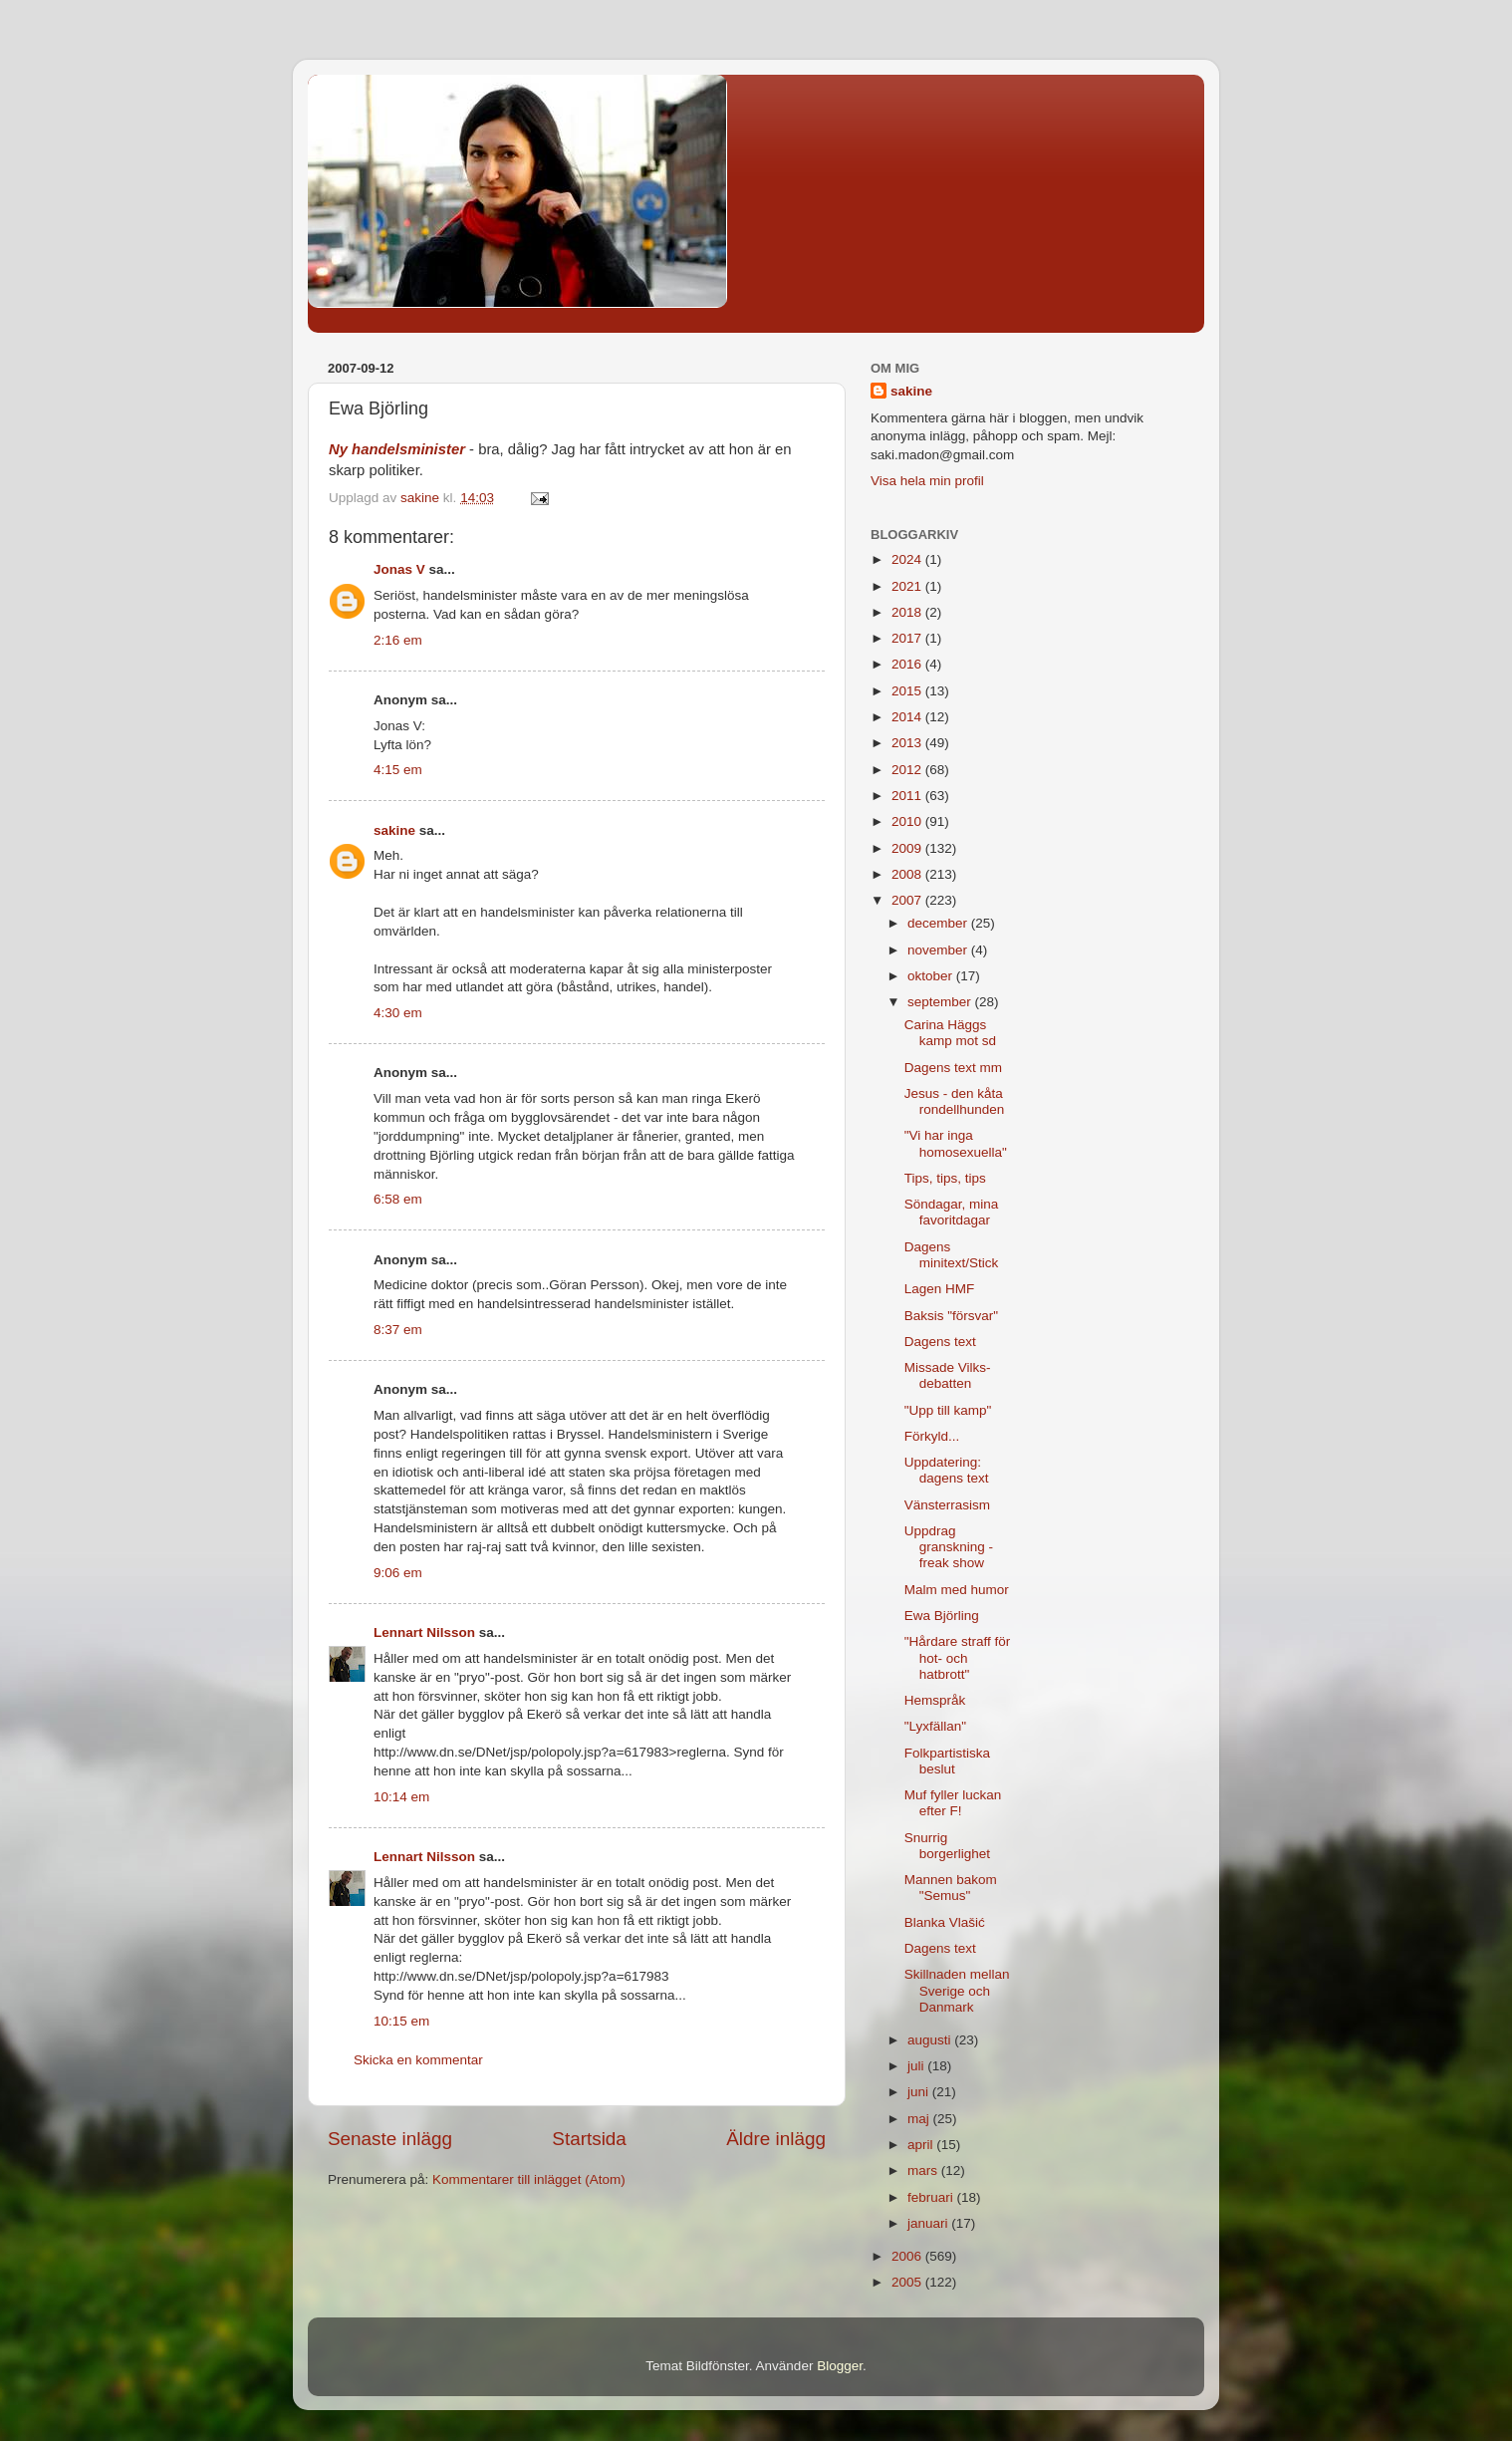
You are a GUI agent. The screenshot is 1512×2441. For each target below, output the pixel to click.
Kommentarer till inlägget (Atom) (529, 2179)
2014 (908, 716)
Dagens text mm (953, 1067)
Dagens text (940, 1341)
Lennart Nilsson (424, 1632)
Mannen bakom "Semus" (950, 1887)
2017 (908, 638)
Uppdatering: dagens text (946, 1470)
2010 (908, 821)
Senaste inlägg (390, 2138)
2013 (908, 742)
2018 (908, 612)
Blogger (840, 2365)
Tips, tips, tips (945, 1178)
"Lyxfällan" (935, 1726)
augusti (930, 2040)
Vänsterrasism (947, 1504)
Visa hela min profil (927, 480)
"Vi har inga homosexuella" (955, 1143)
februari (932, 2197)
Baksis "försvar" (951, 1315)
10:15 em (401, 2021)
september (941, 1001)
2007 (908, 900)
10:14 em (401, 1796)
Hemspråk (935, 1700)
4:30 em (398, 1012)
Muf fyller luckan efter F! (953, 1802)
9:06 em (398, 1572)
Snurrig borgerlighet (947, 1845)
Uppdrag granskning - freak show (948, 1546)
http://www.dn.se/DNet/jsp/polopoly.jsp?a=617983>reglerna (550, 1752)
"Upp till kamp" (948, 1410)
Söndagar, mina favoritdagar (951, 1212)
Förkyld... (932, 1436)
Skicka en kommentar (418, 2059)
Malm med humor (956, 1589)
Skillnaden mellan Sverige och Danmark (957, 1990)
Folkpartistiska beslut (947, 1761)
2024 (908, 559)
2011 (908, 795)
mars (924, 2170)
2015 (908, 690)
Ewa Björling (941, 1615)
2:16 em (398, 640)
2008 (908, 874)
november (939, 950)
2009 (908, 848)
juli (917, 2065)
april (921, 2144)
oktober (931, 975)
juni (919, 2091)
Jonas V (399, 569)
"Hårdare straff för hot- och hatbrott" (957, 1657)
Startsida (589, 2138)
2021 (908, 586)
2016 (908, 664)
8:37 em (398, 1329)
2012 (908, 769)
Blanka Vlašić (944, 1922)
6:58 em (398, 1199)
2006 (908, 2256)
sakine (394, 830)
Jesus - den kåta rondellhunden (954, 1101)
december (939, 923)
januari (929, 2223)
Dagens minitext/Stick (951, 1254)
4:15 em (398, 769)
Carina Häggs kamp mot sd (950, 1032)
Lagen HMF (939, 1288)
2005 (908, 2282)
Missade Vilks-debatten (947, 1375)
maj (920, 2118)
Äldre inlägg (776, 2138)
